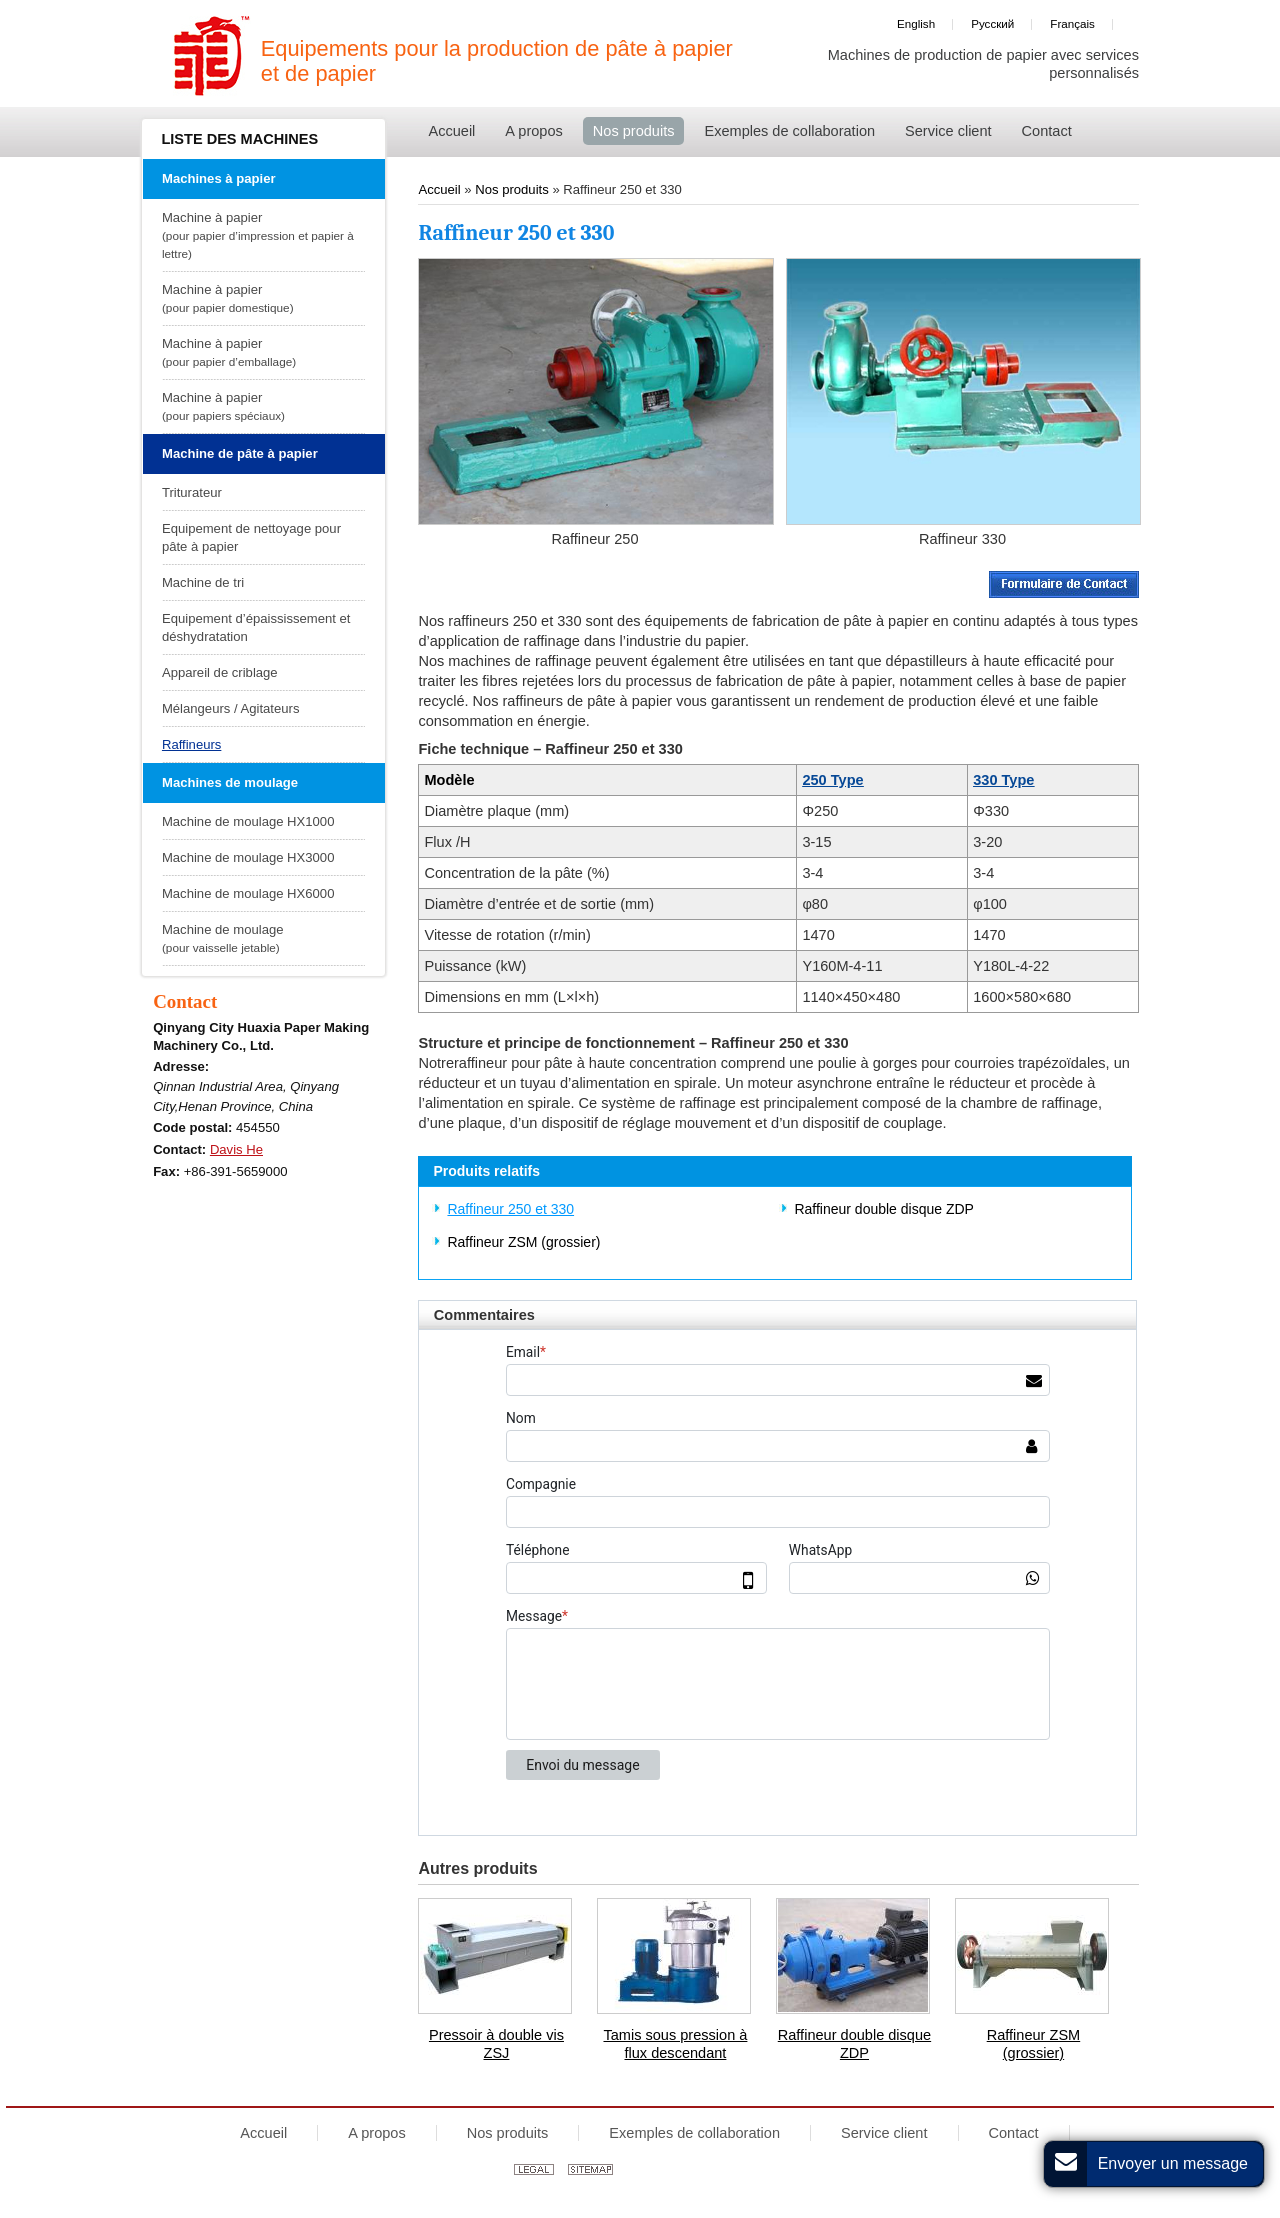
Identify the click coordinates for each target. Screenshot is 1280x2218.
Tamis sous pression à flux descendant (675, 2044)
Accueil (439, 189)
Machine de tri (203, 582)
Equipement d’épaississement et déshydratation (256, 627)
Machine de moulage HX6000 (248, 893)
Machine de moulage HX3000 (248, 857)
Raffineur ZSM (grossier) (523, 1242)
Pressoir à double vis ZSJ (496, 2044)
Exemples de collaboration (694, 2133)
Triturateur (192, 492)
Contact (185, 1001)
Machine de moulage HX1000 (248, 821)
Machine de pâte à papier (240, 453)
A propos (376, 2133)
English (916, 23)
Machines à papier (219, 178)
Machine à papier (261, 236)
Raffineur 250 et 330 (510, 1209)
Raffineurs (191, 744)
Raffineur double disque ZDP (884, 1209)
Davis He (236, 1149)
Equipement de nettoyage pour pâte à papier (251, 537)
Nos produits (513, 189)
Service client (884, 2133)
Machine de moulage (261, 939)
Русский (992, 23)
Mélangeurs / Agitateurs (231, 708)
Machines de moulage (230, 782)
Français (1072, 23)
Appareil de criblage (220, 672)
